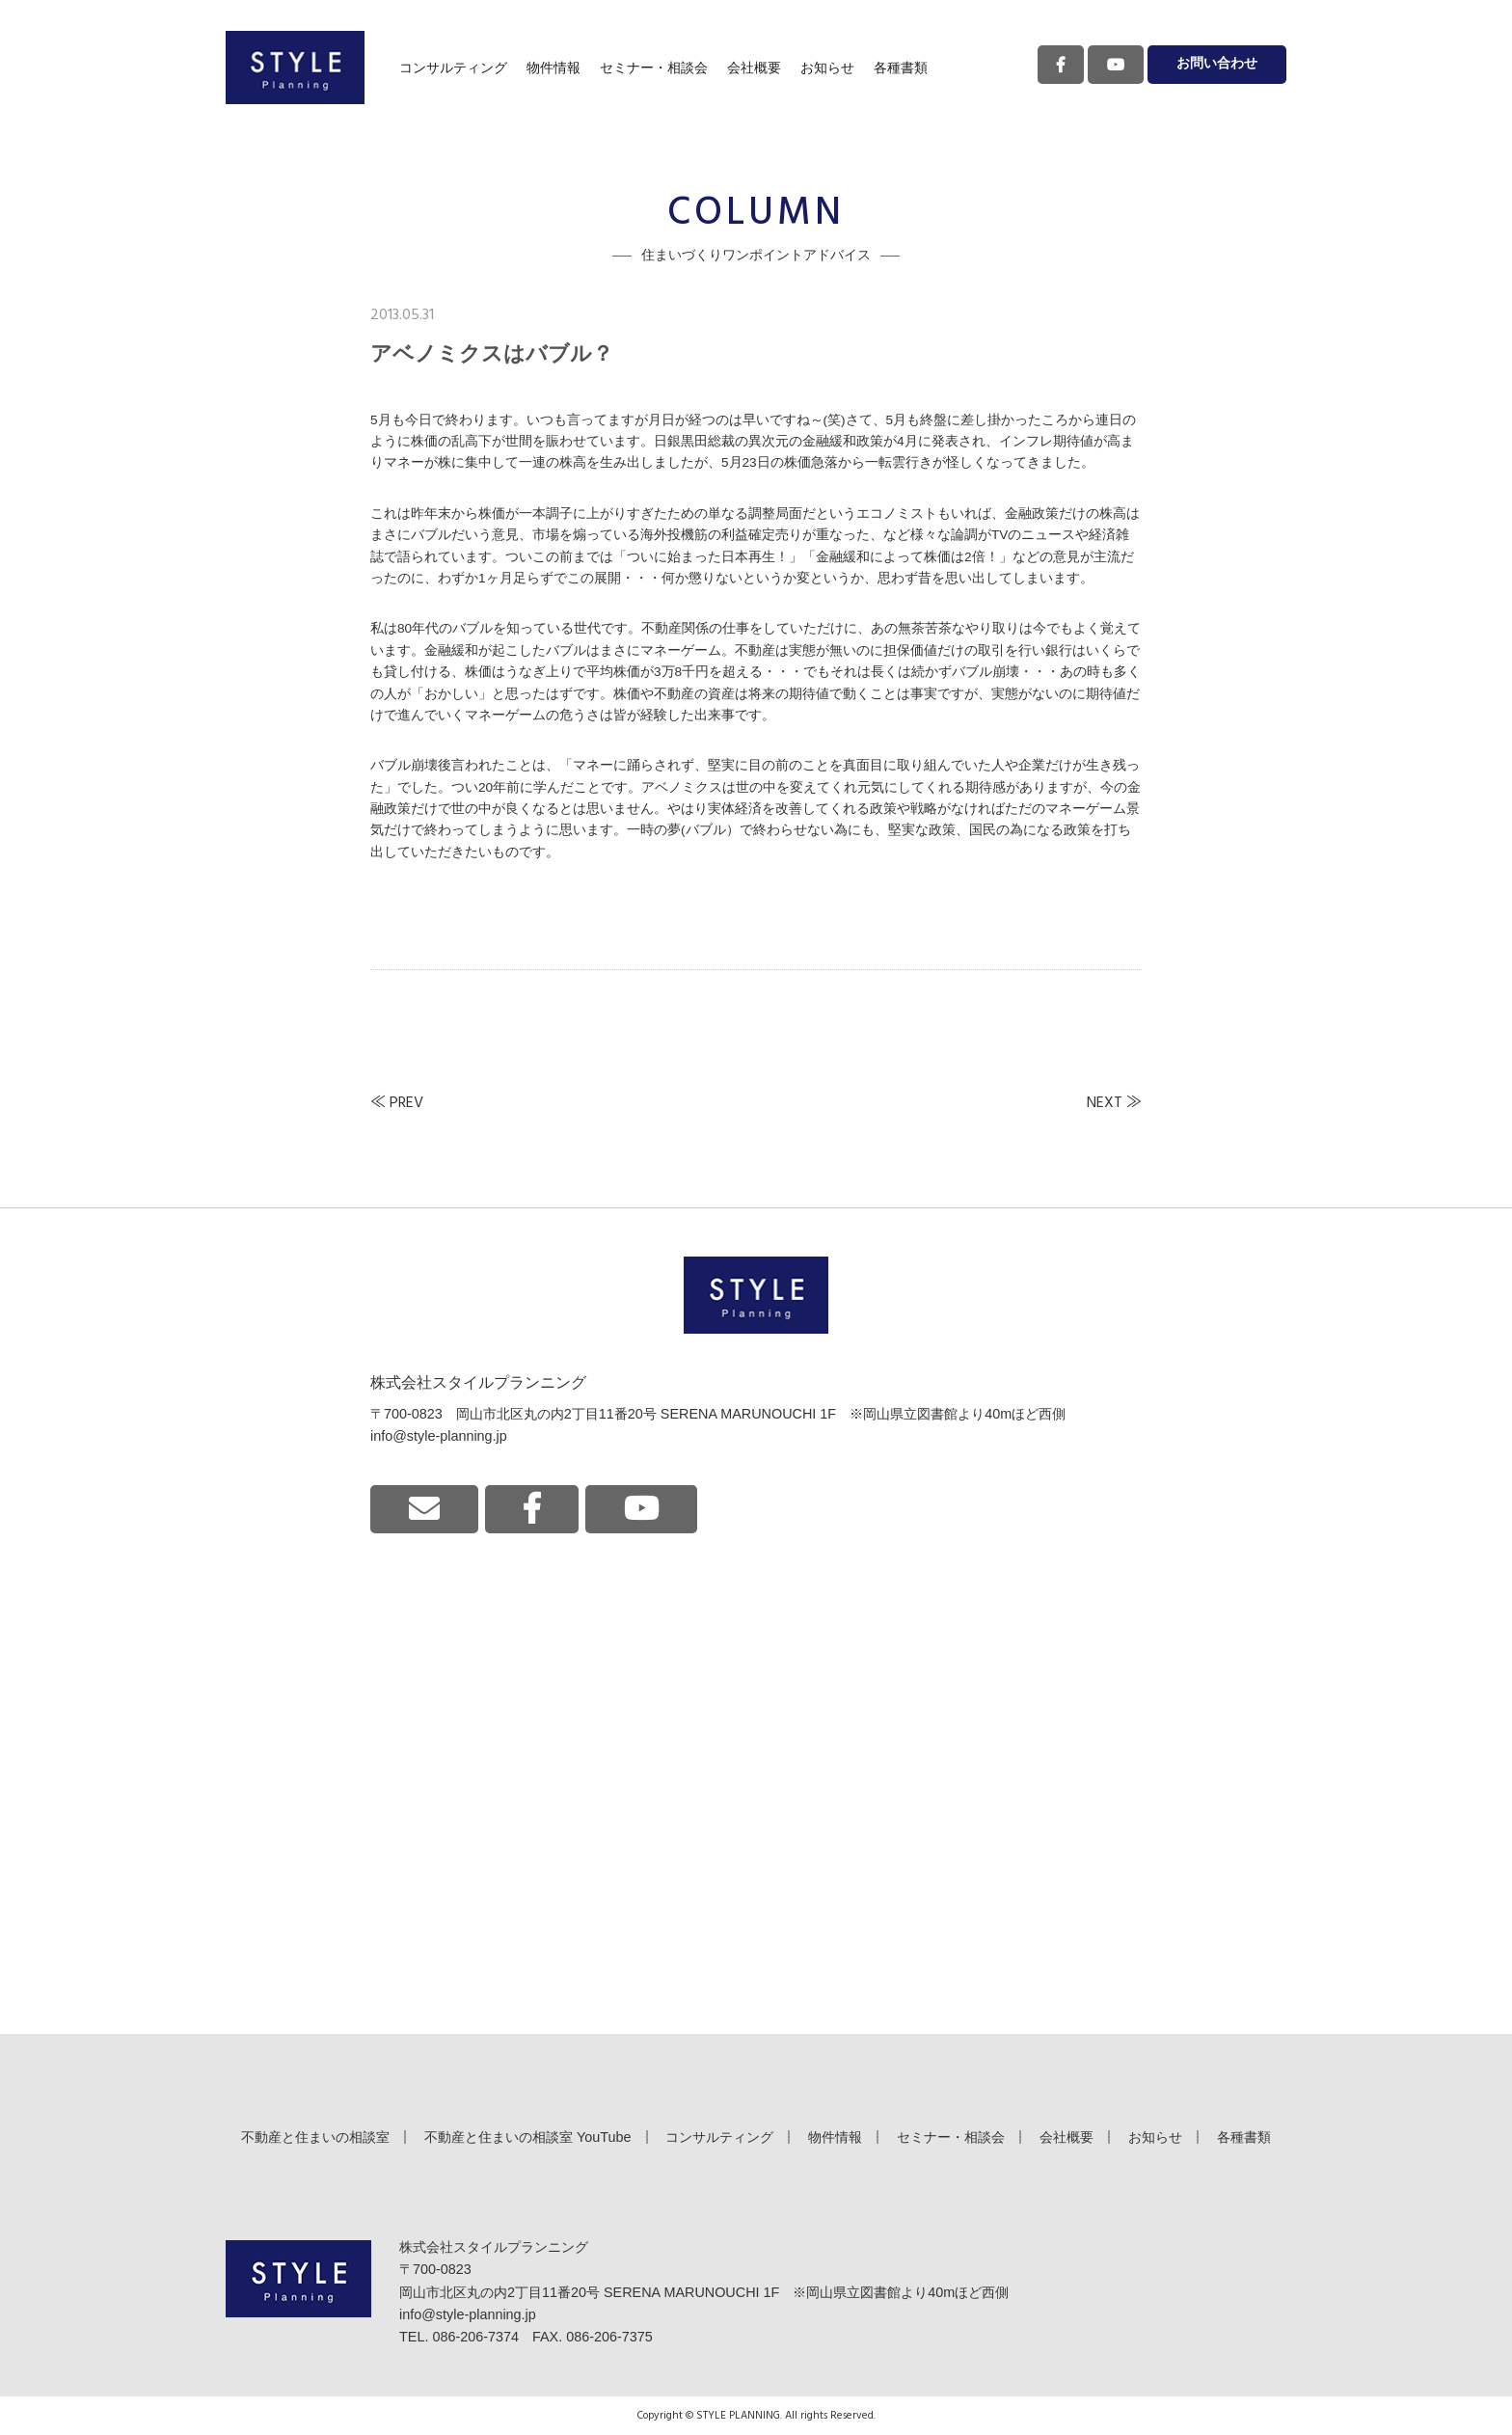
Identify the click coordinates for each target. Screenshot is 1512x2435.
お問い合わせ (1216, 64)
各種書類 (901, 67)
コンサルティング (453, 67)
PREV (406, 1103)
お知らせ (827, 67)
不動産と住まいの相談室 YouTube (528, 2137)
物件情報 (553, 67)
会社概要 (754, 67)
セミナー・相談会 (654, 67)
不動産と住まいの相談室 (315, 2137)
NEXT (1104, 1103)
